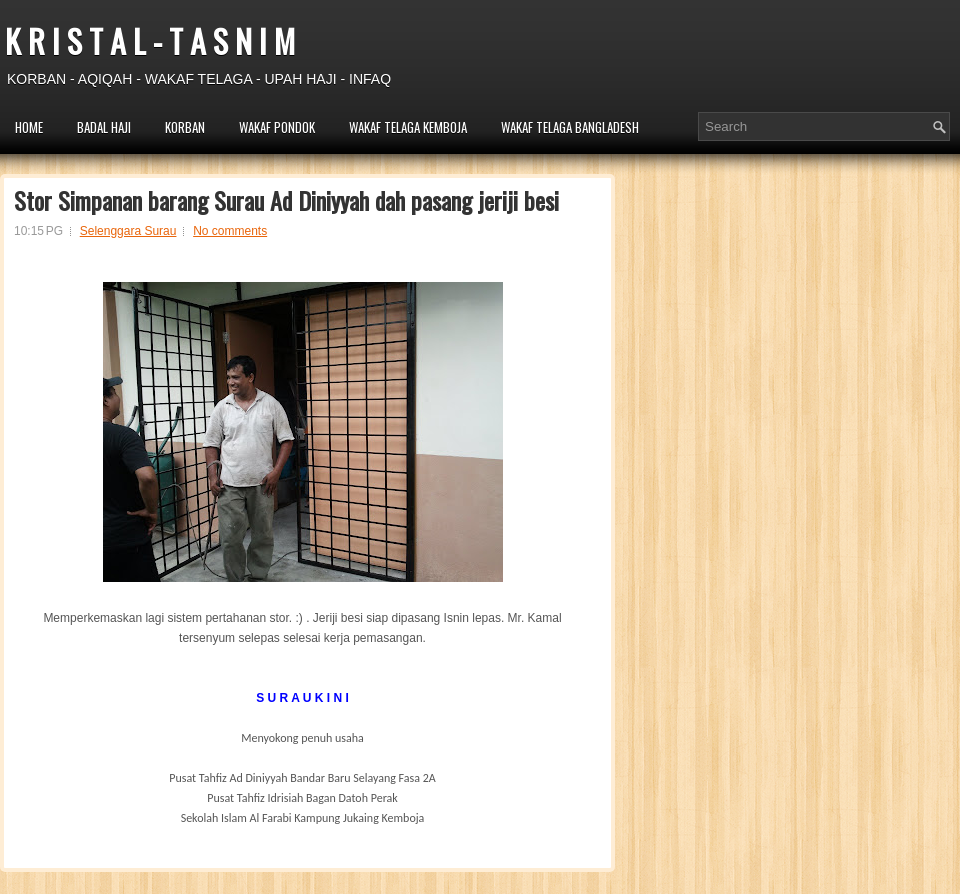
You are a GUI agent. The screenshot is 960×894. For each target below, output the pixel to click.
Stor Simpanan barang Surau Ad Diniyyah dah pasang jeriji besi (286, 200)
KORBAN (185, 127)
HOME (29, 127)
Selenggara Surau (128, 231)
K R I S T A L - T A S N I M (150, 40)
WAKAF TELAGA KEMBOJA (408, 127)
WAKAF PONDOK (277, 127)
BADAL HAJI (104, 127)
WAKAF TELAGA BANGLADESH (570, 127)
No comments (230, 231)
